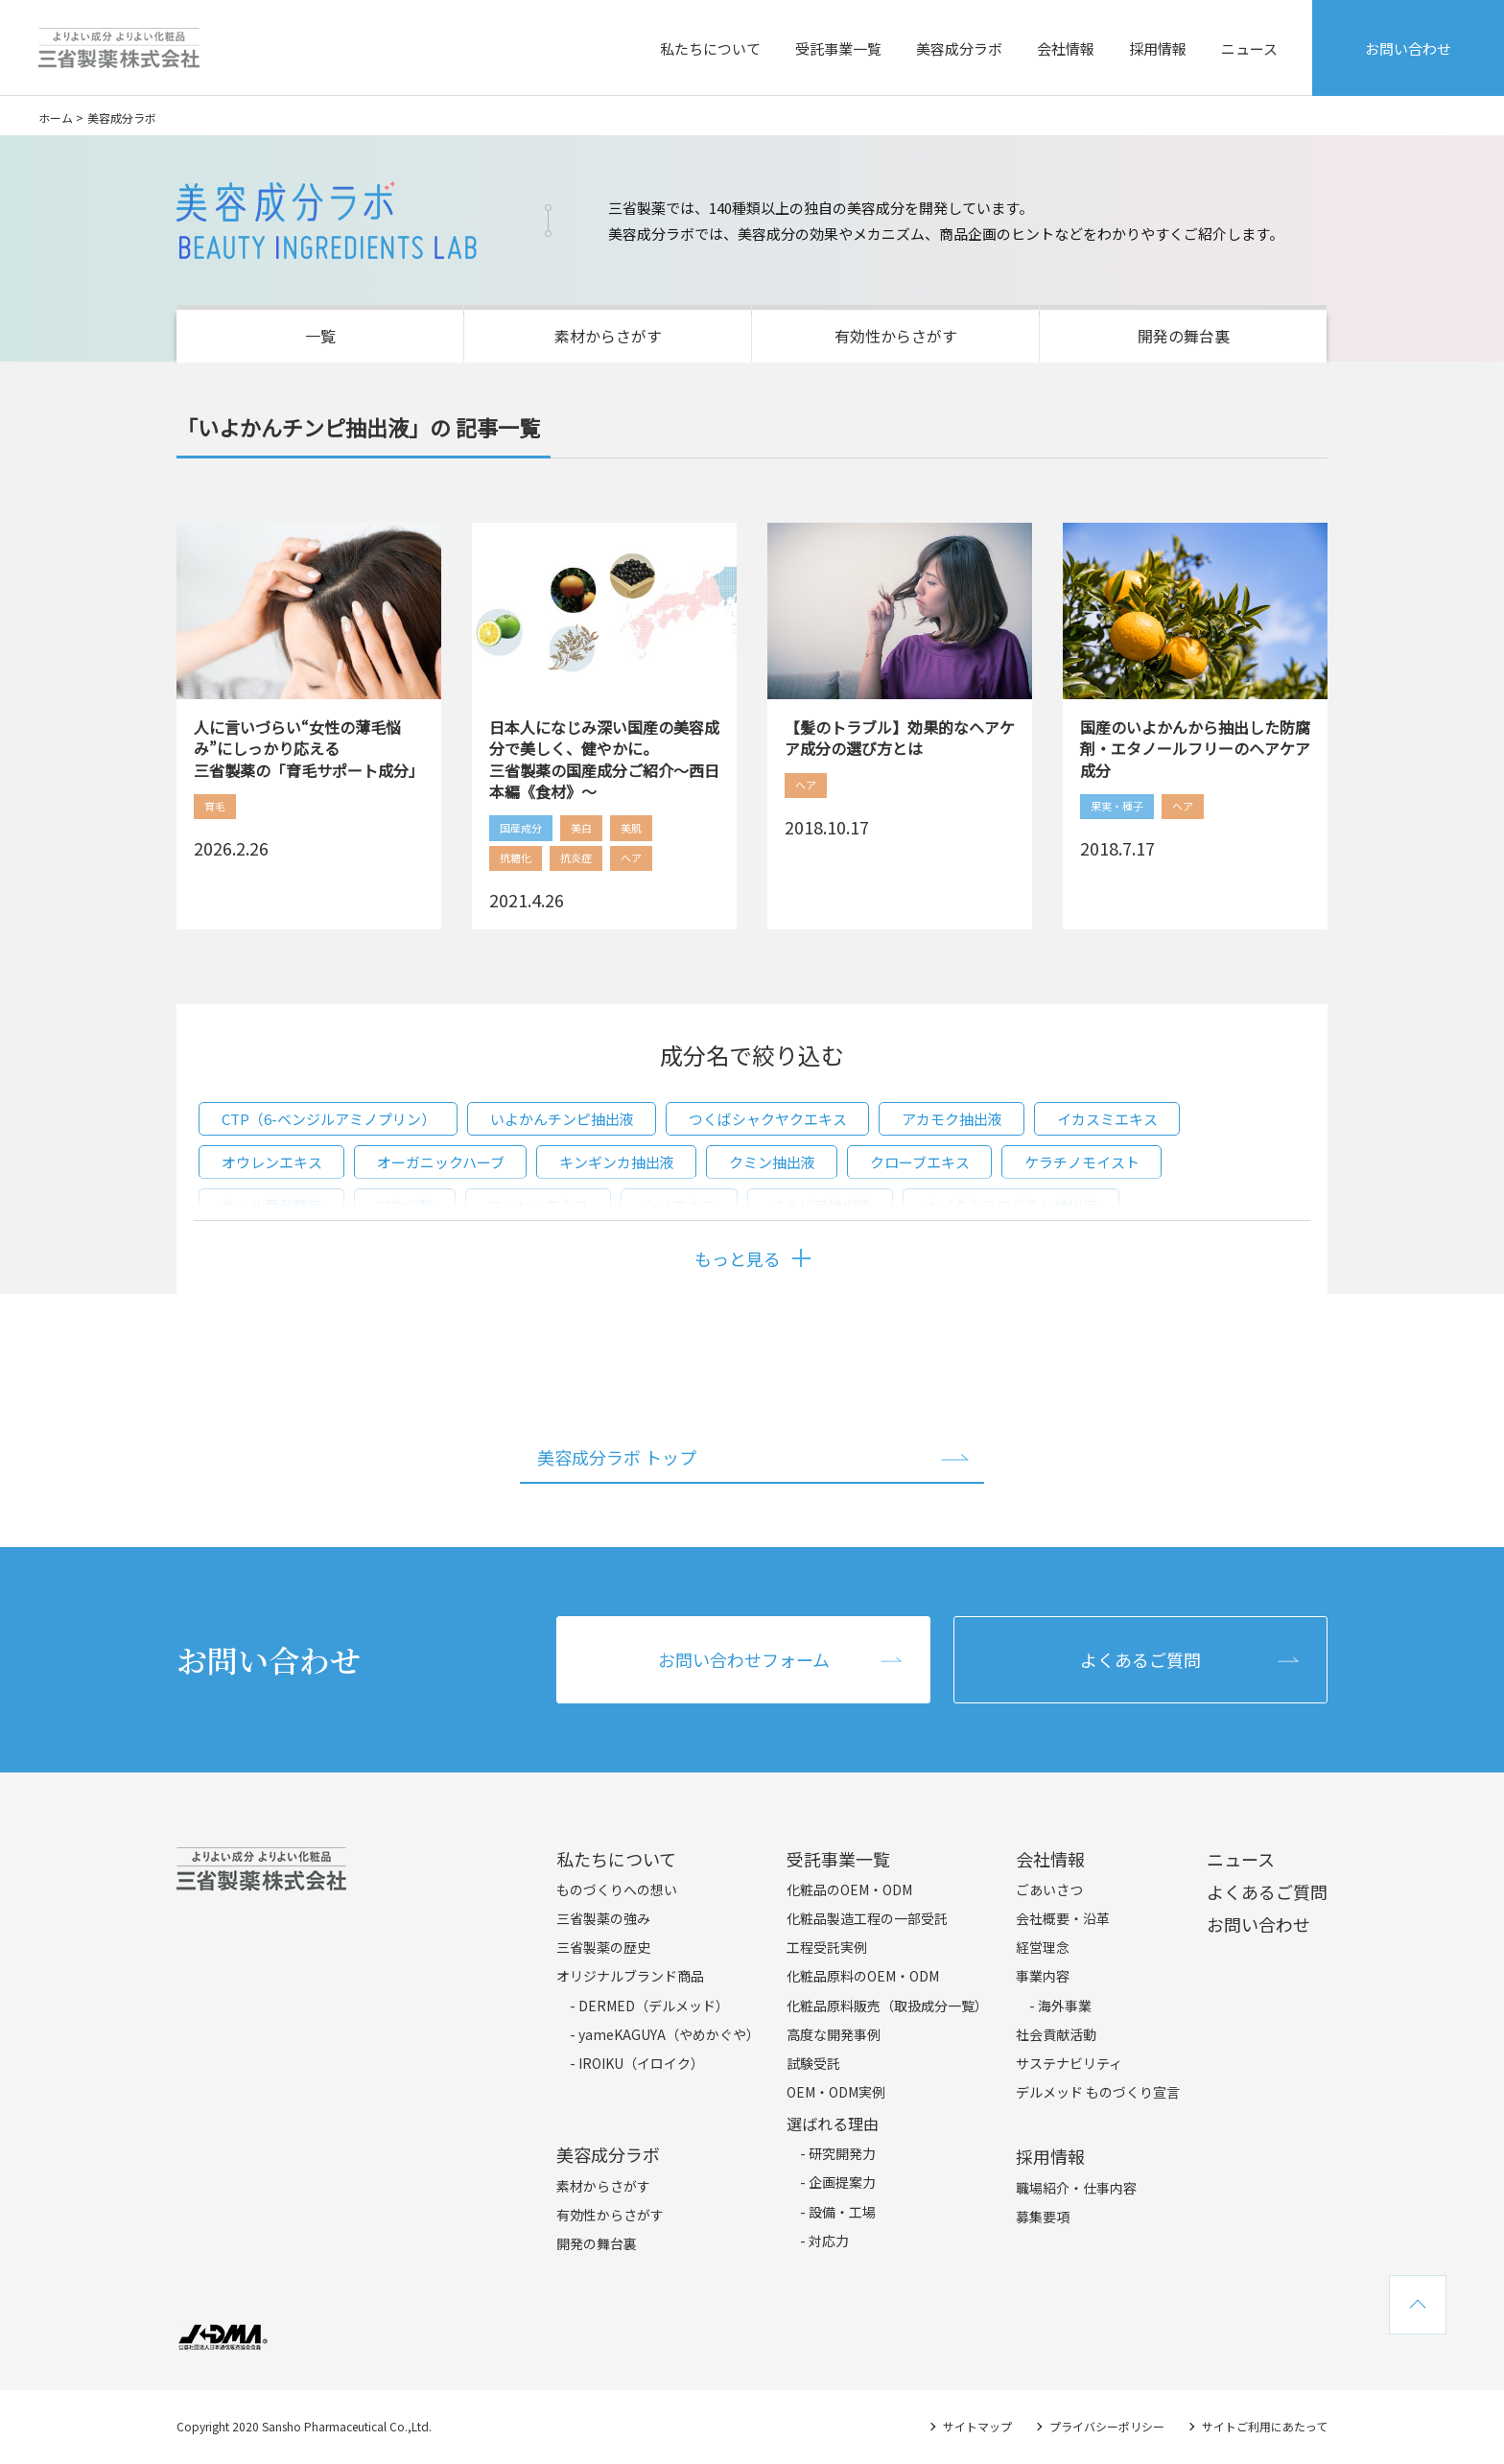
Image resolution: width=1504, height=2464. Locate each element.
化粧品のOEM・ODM (849, 1889)
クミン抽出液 (772, 1162)
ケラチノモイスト (1082, 1162)
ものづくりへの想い (616, 1889)
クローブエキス (920, 1162)
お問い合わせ (1408, 48)
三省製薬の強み (603, 1918)
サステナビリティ (1069, 2063)
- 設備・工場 (838, 2211)
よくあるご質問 (1140, 1659)
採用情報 (1158, 48)
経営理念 (1042, 1947)
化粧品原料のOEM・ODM (863, 1975)
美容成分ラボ (959, 48)
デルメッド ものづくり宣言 (1098, 2091)
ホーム (55, 117)
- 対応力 (824, 2240)
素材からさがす (608, 335)
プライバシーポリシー (1106, 2426)
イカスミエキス (1107, 1119)
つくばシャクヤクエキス (768, 1119)
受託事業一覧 (838, 48)
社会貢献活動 (1056, 2034)
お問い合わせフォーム (744, 1659)
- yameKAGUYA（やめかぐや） (665, 2034)
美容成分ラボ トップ (616, 1456)
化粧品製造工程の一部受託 (867, 1918)
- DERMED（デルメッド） (649, 2005)
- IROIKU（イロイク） (637, 2063)
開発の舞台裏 (1184, 335)
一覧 (320, 335)
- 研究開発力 (838, 2153)
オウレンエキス (272, 1162)
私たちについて (710, 48)
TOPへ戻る (1417, 2305)
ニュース (1249, 48)
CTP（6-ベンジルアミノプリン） (328, 1119)
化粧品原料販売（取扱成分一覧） (887, 2005)
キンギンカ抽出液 (616, 1162)
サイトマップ (977, 2426)
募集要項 (1042, 2216)
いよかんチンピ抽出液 (562, 1119)
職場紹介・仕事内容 (1076, 2187)
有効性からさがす (895, 335)
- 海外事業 (1060, 2005)
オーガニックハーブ (441, 1162)
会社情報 (1065, 48)
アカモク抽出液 (952, 1119)
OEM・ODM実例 (836, 2091)
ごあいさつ (1049, 1889)
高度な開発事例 (834, 2034)
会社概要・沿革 (1063, 1918)
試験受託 (813, 2063)
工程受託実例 (827, 1947)
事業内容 (1042, 1975)
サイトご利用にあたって (1265, 2426)
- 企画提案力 (838, 2182)
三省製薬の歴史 (603, 1947)
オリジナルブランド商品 (630, 1975)
